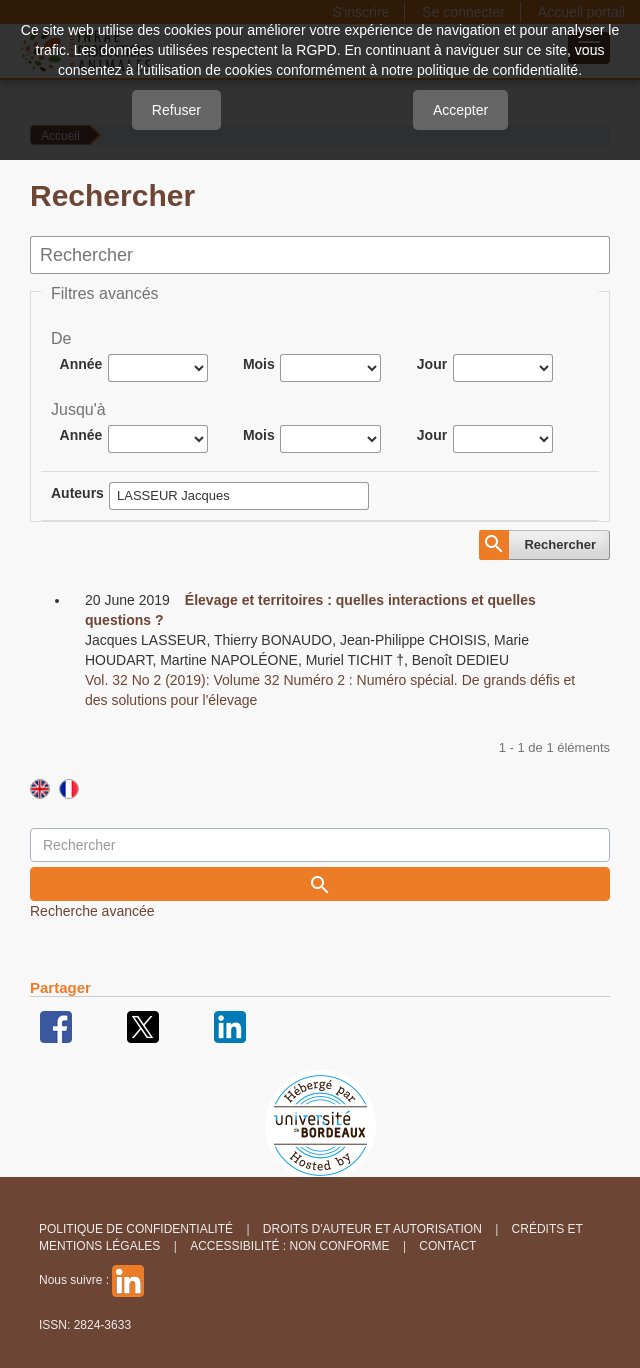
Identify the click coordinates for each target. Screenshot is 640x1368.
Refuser (176, 110)
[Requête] (320, 845)
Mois (259, 364)
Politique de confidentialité (136, 1229)
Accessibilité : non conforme (289, 1246)
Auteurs (77, 493)
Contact (447, 1246)
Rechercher (560, 544)
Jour (432, 364)
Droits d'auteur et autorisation (372, 1229)
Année (81, 364)
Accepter (460, 110)
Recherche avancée (92, 911)
